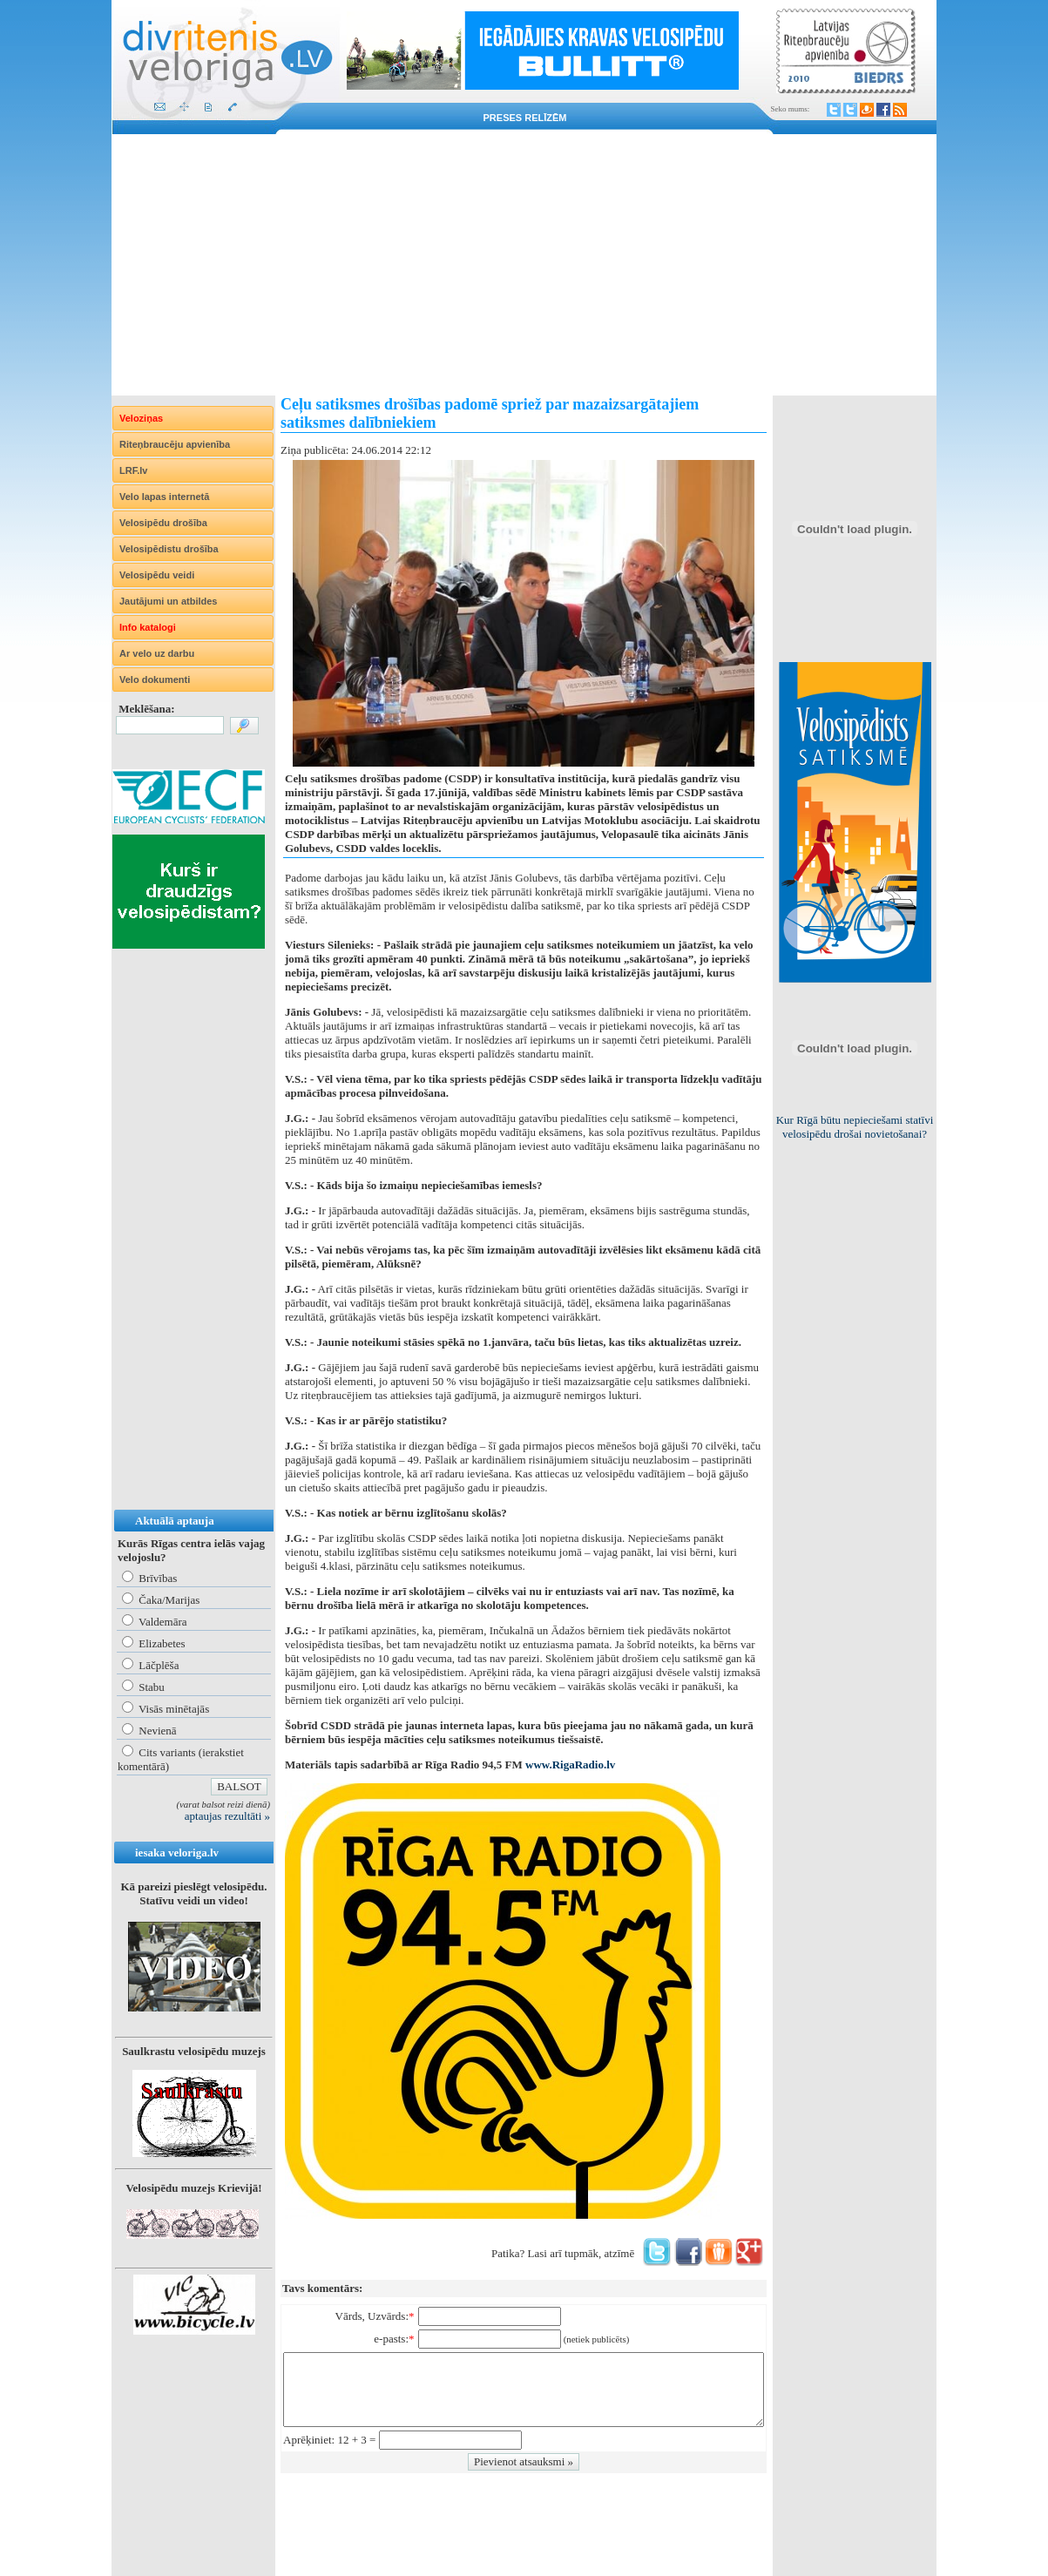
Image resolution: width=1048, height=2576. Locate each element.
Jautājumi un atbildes (168, 601)
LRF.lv (133, 470)
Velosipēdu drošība (163, 522)
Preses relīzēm (525, 117)
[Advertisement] (524, 265)
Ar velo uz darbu (156, 653)
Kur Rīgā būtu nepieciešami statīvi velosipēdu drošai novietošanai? (855, 1126)
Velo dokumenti (154, 679)
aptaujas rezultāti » (227, 1815)
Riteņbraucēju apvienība (174, 444)
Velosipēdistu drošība (169, 549)
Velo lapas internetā (164, 496)
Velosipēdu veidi (156, 575)
